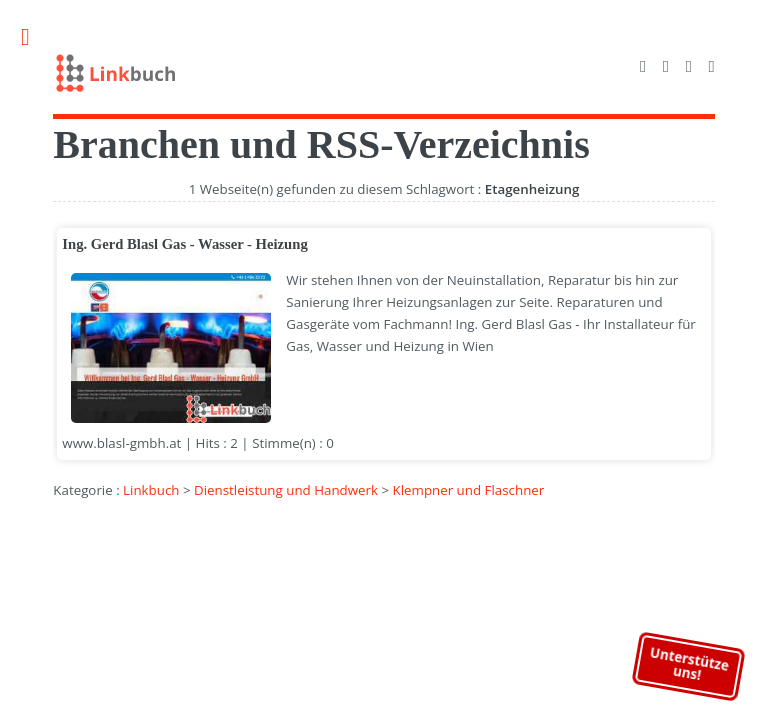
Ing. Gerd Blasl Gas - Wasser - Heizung (184, 244)
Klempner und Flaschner (469, 490)
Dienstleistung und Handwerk (286, 490)
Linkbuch (151, 490)
